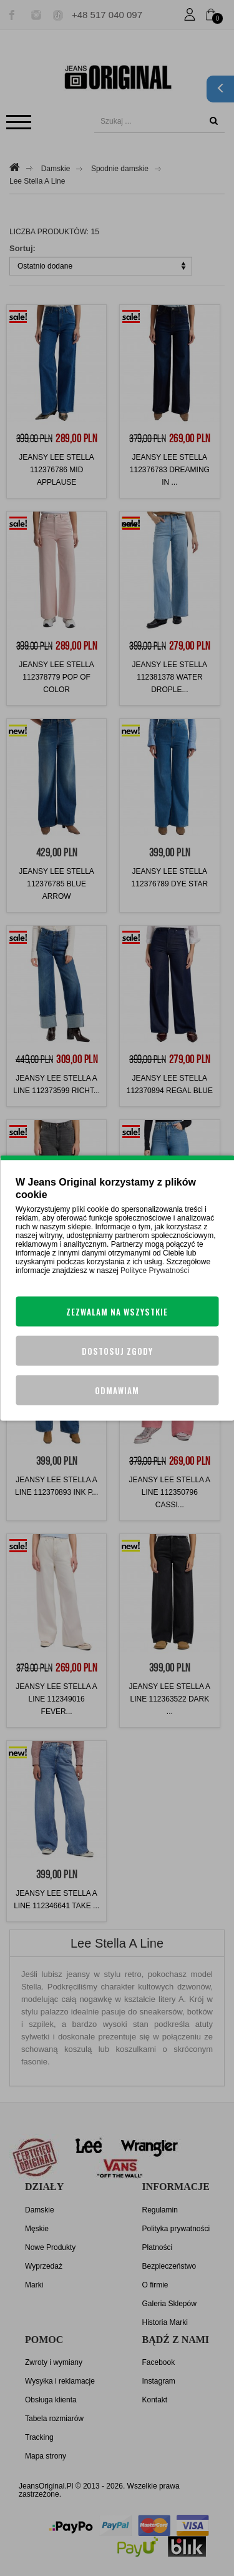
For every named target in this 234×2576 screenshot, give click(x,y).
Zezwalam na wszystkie (117, 1311)
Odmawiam (117, 1390)
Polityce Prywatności (154, 1270)
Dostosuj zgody (117, 1351)
